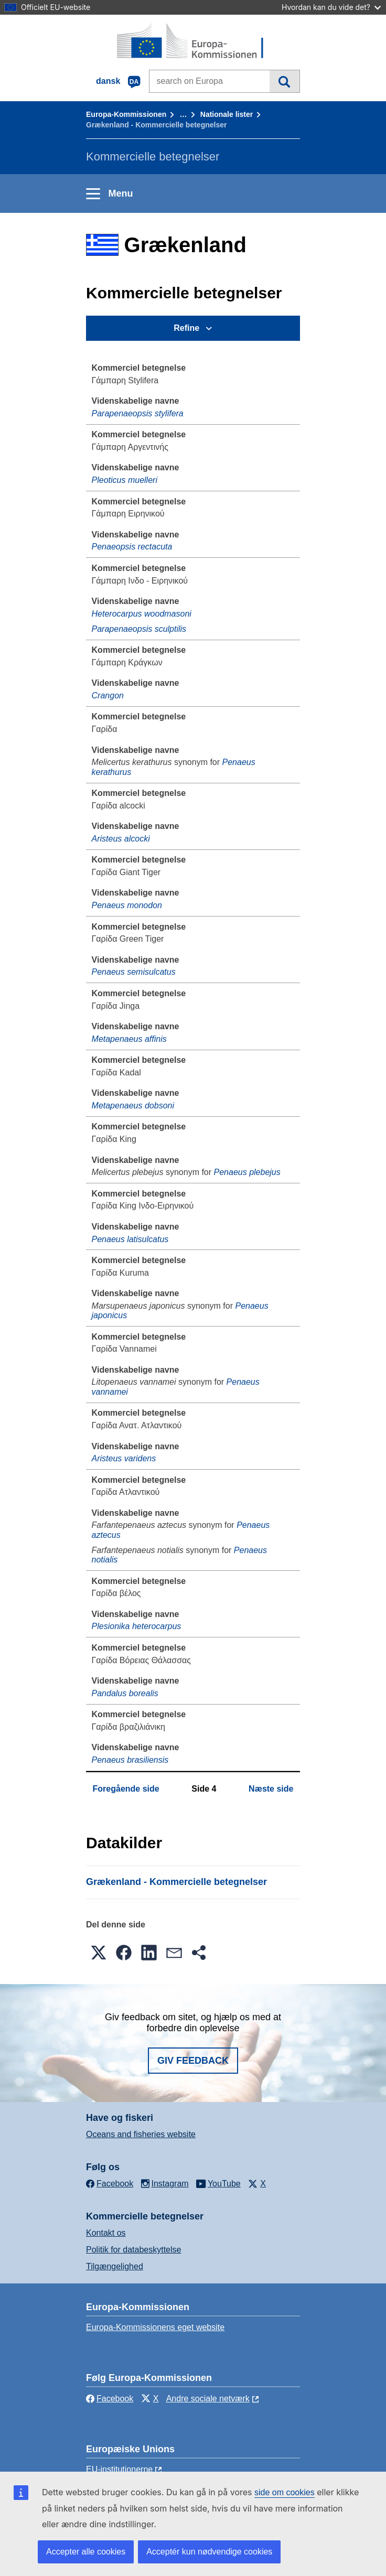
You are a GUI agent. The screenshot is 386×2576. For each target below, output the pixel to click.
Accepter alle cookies (85, 2551)
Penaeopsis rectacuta (132, 546)
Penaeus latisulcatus (130, 1239)
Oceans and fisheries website (141, 2134)
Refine (186, 328)
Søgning (284, 81)
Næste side (271, 1788)
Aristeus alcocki (121, 838)
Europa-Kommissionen (126, 114)
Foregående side (126, 1788)
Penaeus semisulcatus (134, 971)
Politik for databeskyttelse (133, 2249)
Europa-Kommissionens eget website (155, 2327)
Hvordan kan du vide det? (331, 7)
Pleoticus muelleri (124, 480)
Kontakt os (106, 2232)
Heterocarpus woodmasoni (141, 613)
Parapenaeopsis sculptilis (139, 628)
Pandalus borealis (125, 1693)
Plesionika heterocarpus (136, 1626)
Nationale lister (226, 114)
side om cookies (284, 2492)
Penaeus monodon (127, 905)
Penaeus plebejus (247, 1172)
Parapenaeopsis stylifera (138, 413)
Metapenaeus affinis (129, 1038)
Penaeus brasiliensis (130, 1759)
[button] (98, 1952)
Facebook (109, 2398)
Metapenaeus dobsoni (133, 1105)
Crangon (108, 695)
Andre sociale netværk (208, 2398)
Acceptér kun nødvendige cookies (209, 2551)
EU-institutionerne (119, 2469)
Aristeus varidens (124, 1458)
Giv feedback (193, 2060)
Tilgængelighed (114, 2266)
